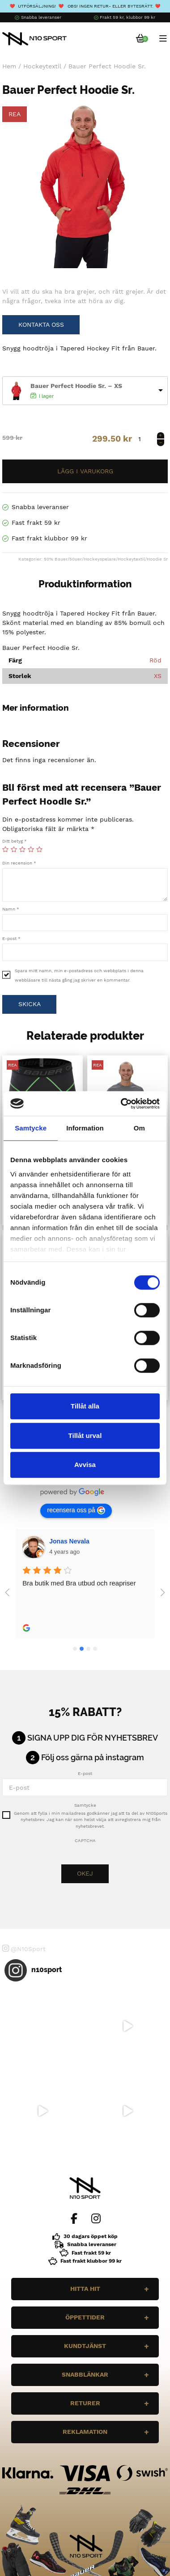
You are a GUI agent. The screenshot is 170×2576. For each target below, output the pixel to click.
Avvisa (85, 1464)
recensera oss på (76, 1510)
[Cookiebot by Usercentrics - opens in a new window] (121, 1103)
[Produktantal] (150, 439)
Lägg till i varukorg (85, 471)
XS (158, 675)
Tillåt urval (85, 1435)
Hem (9, 66)
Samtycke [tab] (31, 1128)
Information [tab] (85, 1128)
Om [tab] (139, 1128)
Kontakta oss (41, 324)
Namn (10, 908)
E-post (11, 938)
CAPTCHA (85, 1840)
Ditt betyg (14, 841)
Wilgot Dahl (67, 1541)
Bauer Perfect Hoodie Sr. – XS (76, 385)
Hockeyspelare (100, 559)
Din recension (19, 862)
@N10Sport (24, 1948)
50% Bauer (56, 559)
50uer (75, 559)
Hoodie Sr (157, 559)
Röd (155, 660)
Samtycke (85, 1805)
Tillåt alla (85, 1406)
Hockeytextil (42, 66)
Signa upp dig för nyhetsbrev (92, 1737)
